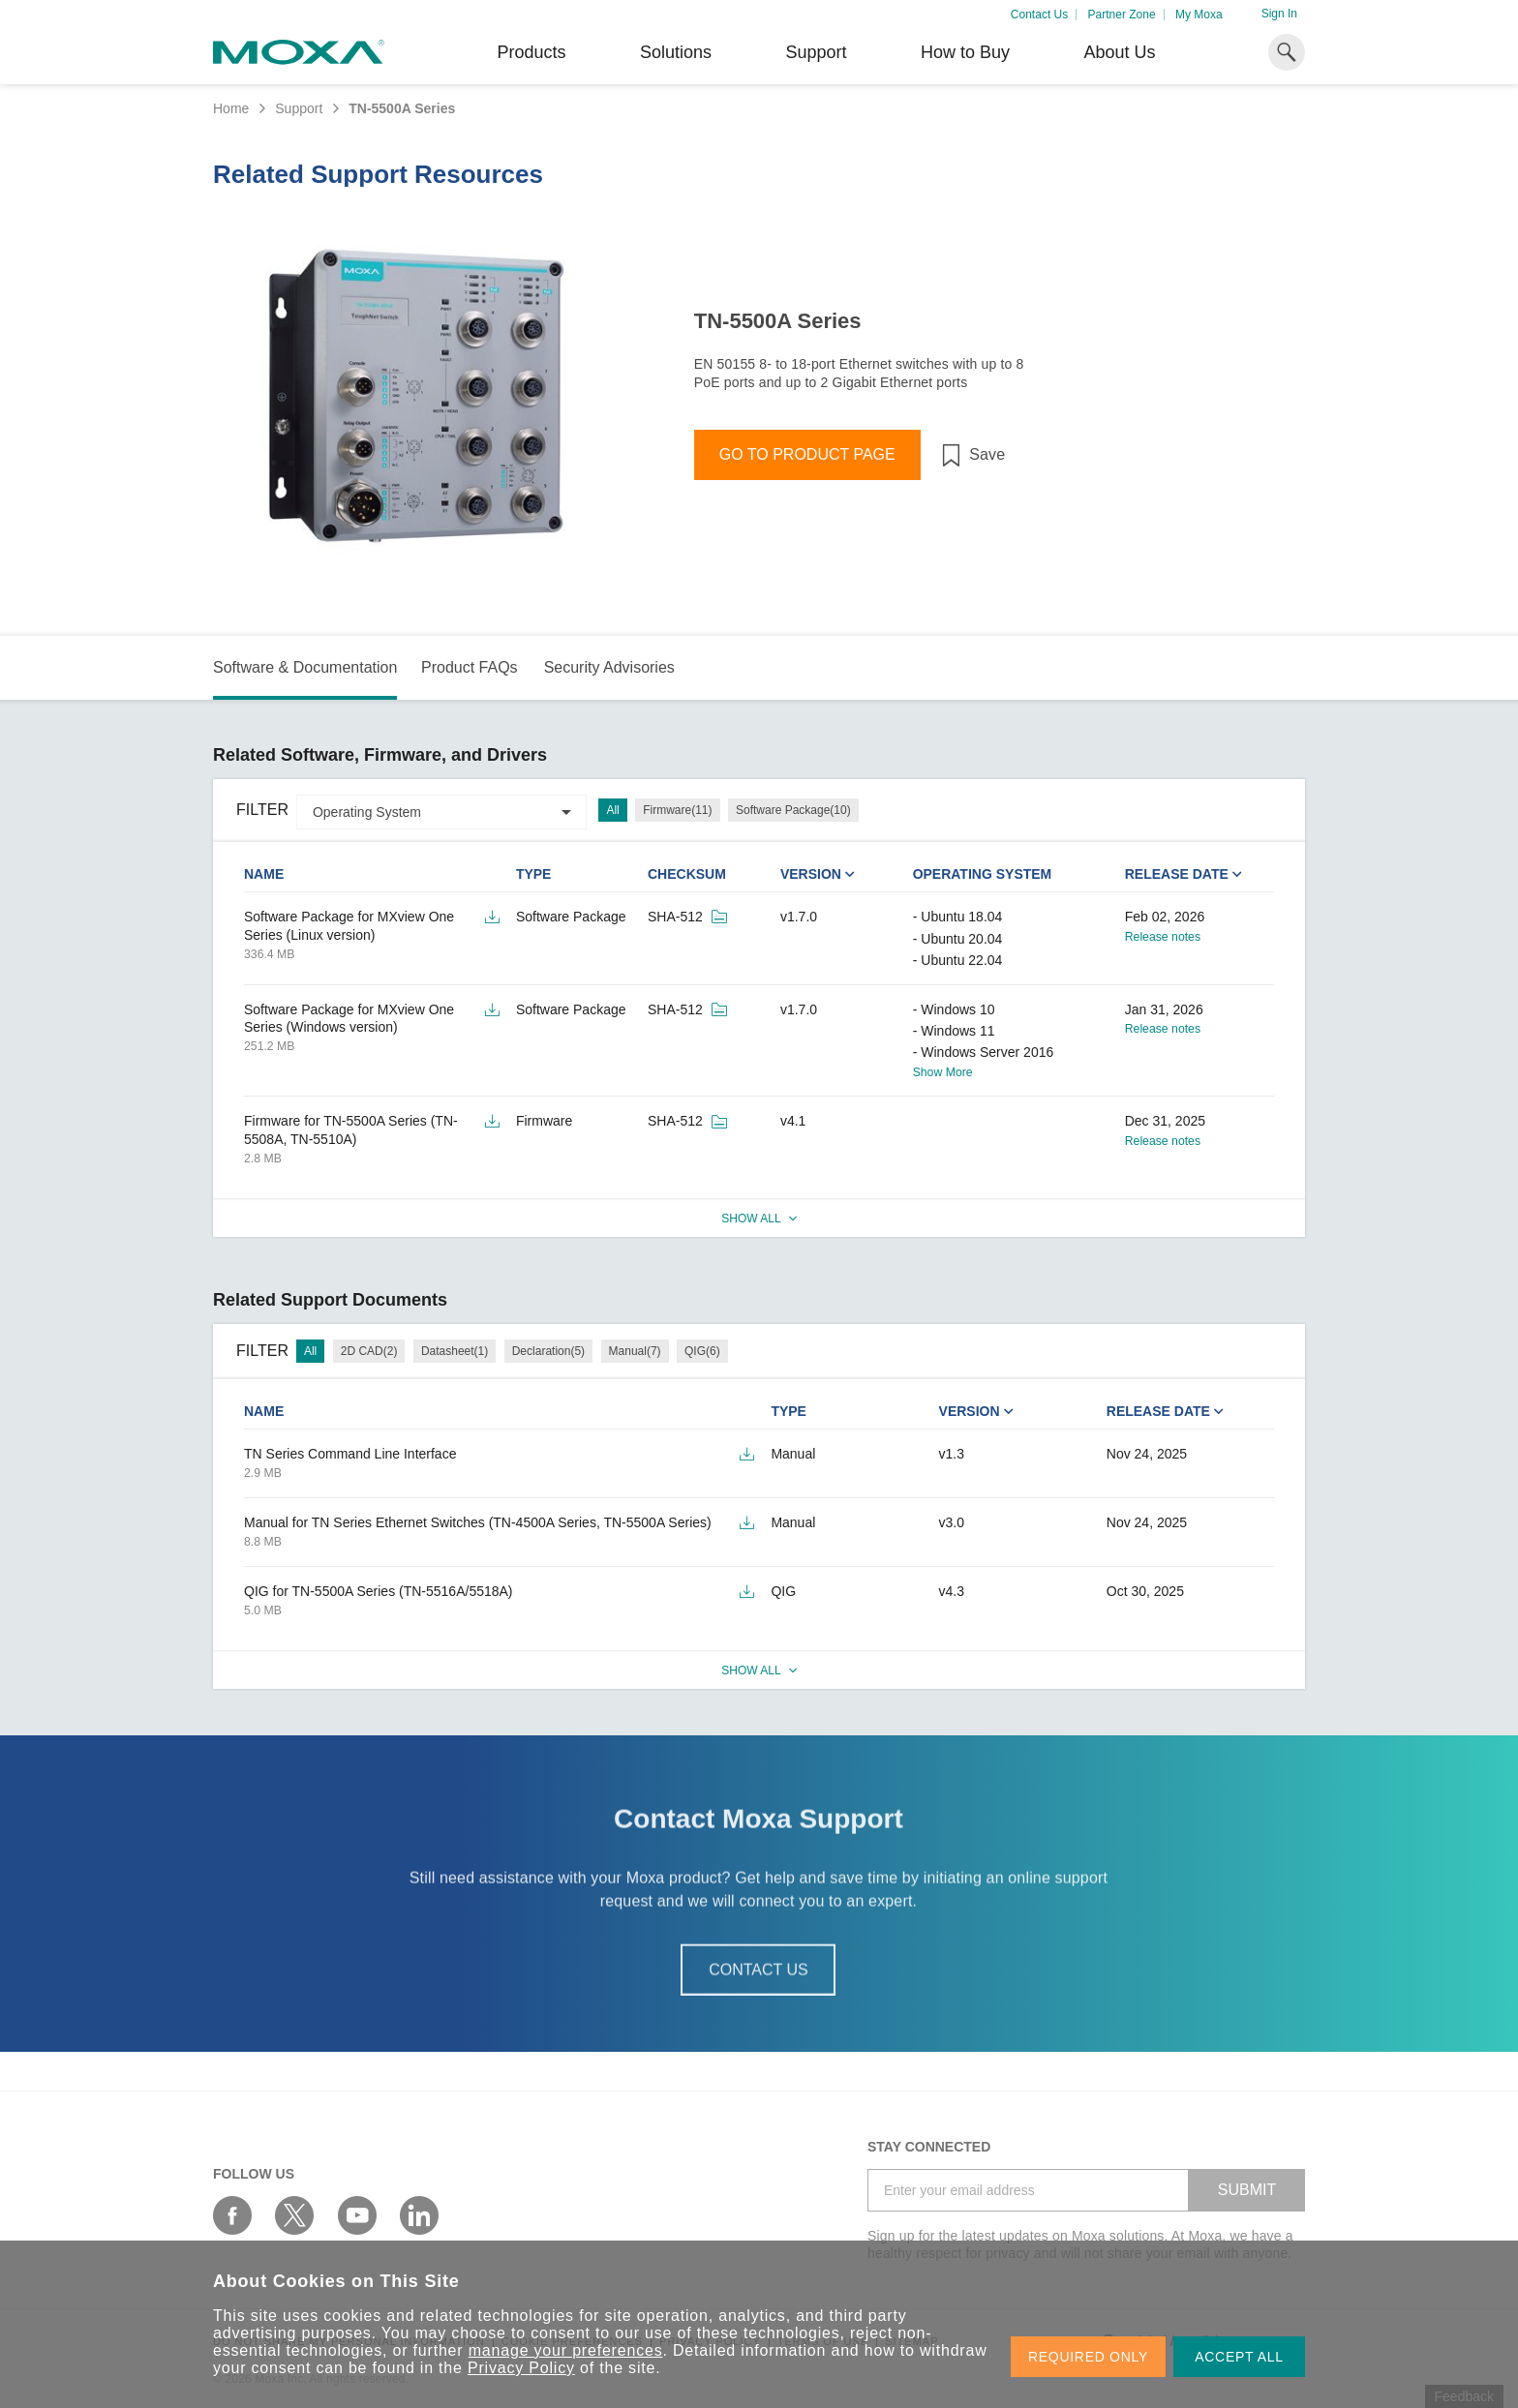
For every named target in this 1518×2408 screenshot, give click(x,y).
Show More (943, 1072)
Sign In (1279, 13)
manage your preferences (566, 2350)
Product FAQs (469, 667)
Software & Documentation (305, 667)
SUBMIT (1247, 2190)
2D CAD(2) (369, 1351)
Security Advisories (609, 667)
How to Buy (965, 52)
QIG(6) (702, 1351)
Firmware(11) (677, 810)
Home (231, 108)
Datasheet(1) (454, 1351)
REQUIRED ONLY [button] (1088, 2356)
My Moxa (1199, 14)
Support (815, 52)
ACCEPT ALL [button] (1239, 2356)
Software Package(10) (793, 810)
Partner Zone (1122, 14)
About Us (1119, 52)
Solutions (676, 52)
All (612, 810)
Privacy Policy (521, 2368)
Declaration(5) (548, 1351)
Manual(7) (635, 1351)
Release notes (1162, 937)
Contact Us (1039, 14)
